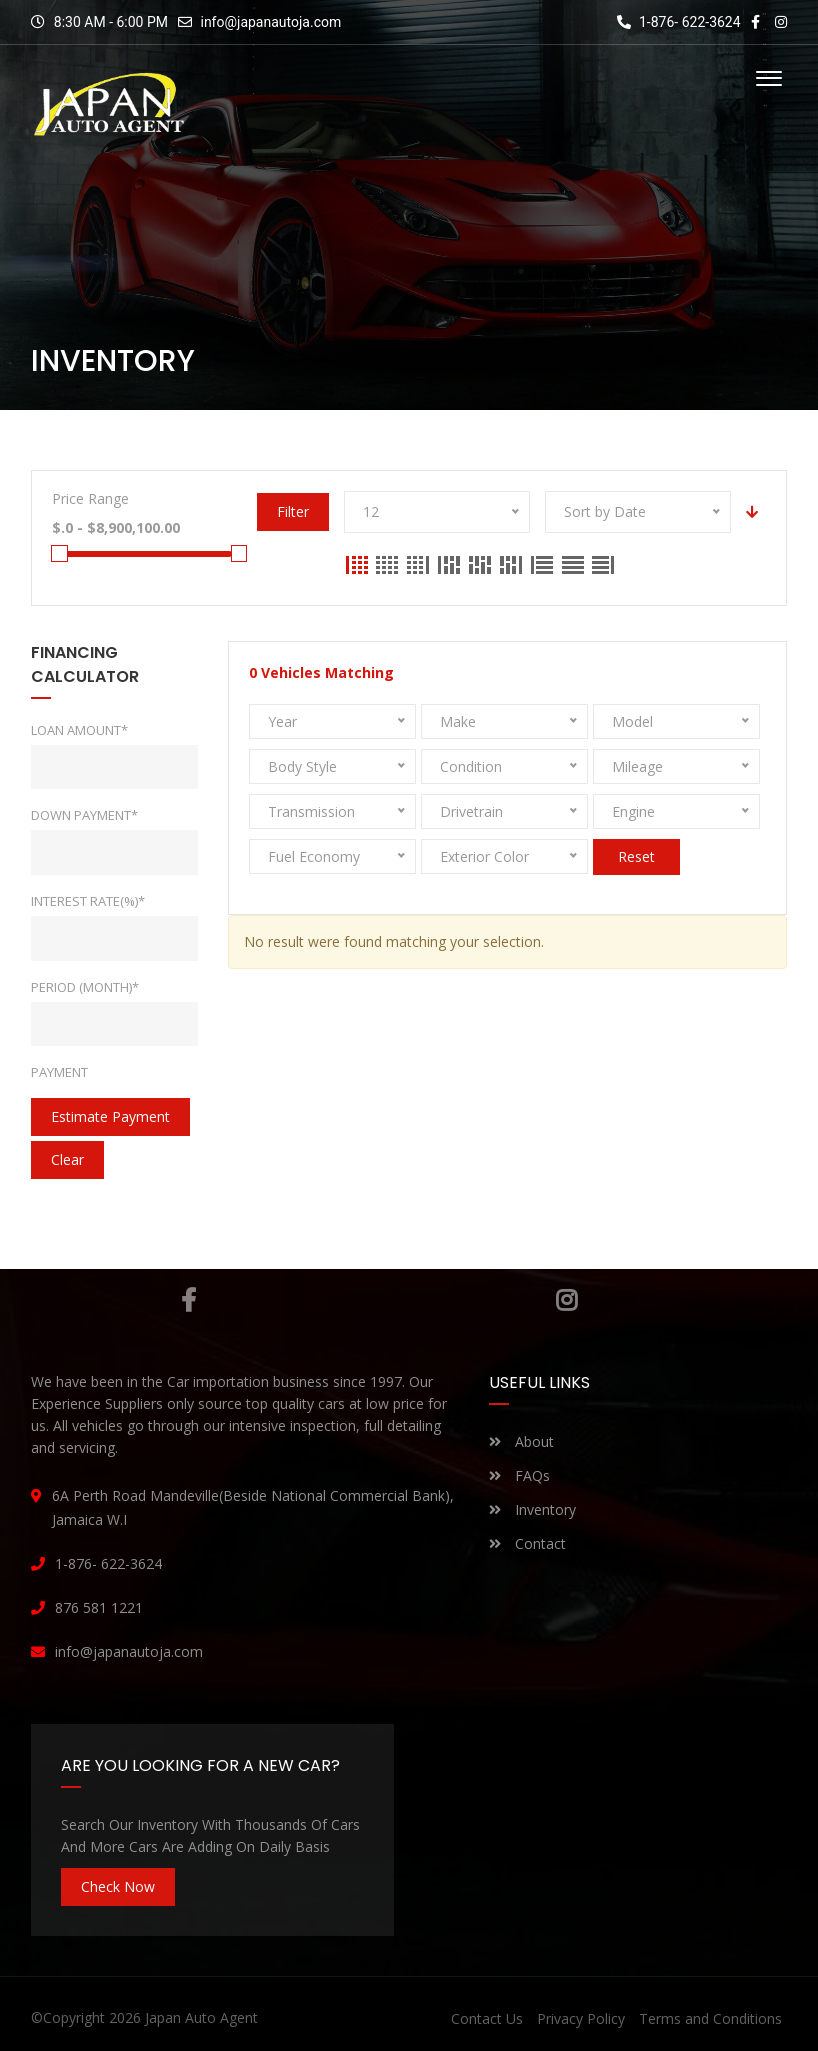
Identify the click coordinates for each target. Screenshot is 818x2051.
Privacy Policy (581, 2018)
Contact (527, 1543)
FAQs (519, 1475)
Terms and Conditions (710, 2018)
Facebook (188, 1300)
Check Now (118, 1886)
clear (67, 1159)
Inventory (532, 1509)
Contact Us (487, 2018)
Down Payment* (84, 815)
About (521, 1441)
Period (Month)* (85, 987)
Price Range (90, 498)
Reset (636, 856)
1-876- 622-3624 (679, 22)
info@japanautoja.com (270, 22)
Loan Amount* (79, 730)
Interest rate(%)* (88, 901)
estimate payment (110, 1116)
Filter (292, 511)
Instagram (566, 1300)
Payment (59, 1072)
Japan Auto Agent (201, 2017)
